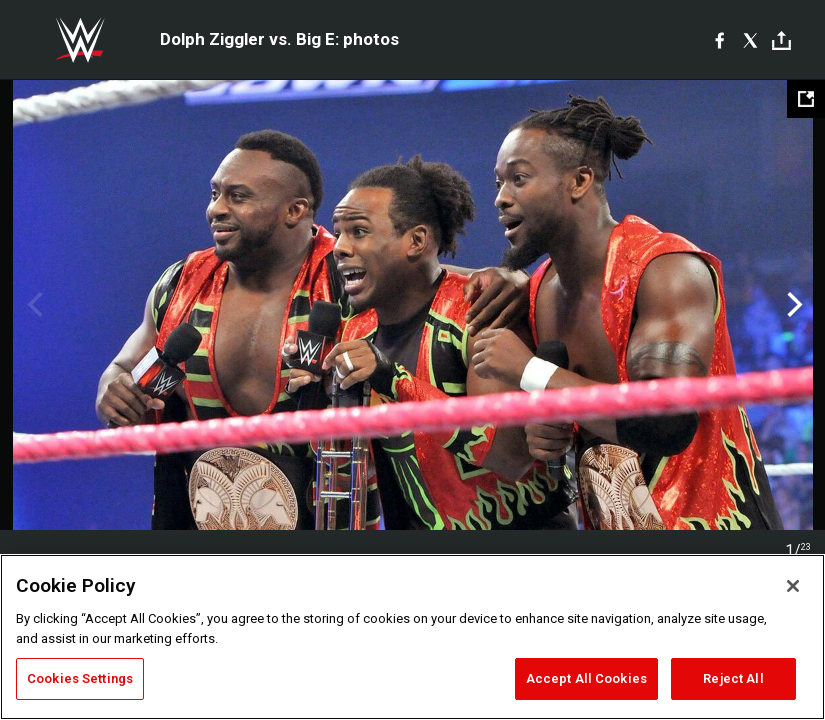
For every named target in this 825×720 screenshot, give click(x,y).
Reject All (733, 678)
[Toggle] (781, 40)
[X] (750, 40)
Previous (32, 305)
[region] (412, 637)
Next (792, 305)
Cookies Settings (80, 678)
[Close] (793, 586)
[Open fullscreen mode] (806, 99)
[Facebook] (719, 40)
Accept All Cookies (586, 678)
